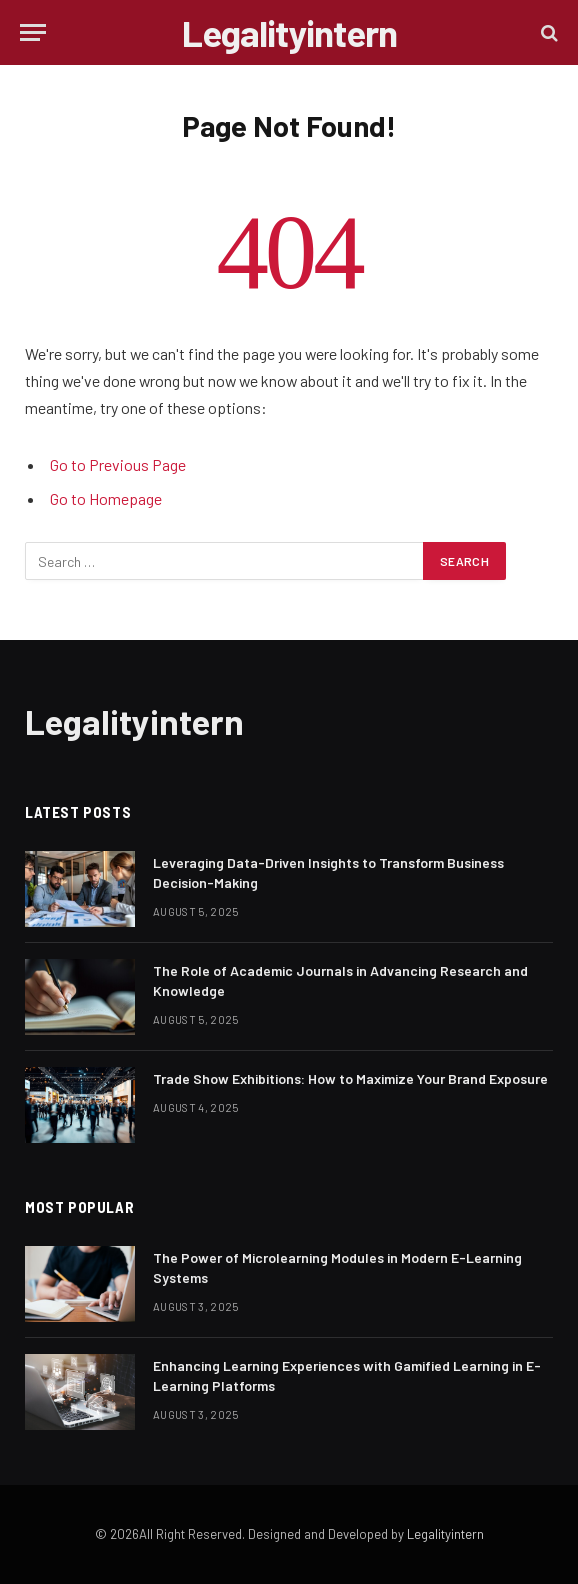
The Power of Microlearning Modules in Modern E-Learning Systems (337, 1267)
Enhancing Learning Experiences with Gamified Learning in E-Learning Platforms (347, 1375)
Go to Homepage (106, 498)
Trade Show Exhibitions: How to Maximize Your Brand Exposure (350, 1078)
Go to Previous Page (118, 464)
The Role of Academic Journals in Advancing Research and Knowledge (340, 980)
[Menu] (33, 32)
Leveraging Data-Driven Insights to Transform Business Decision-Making (328, 872)
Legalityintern (445, 1534)
